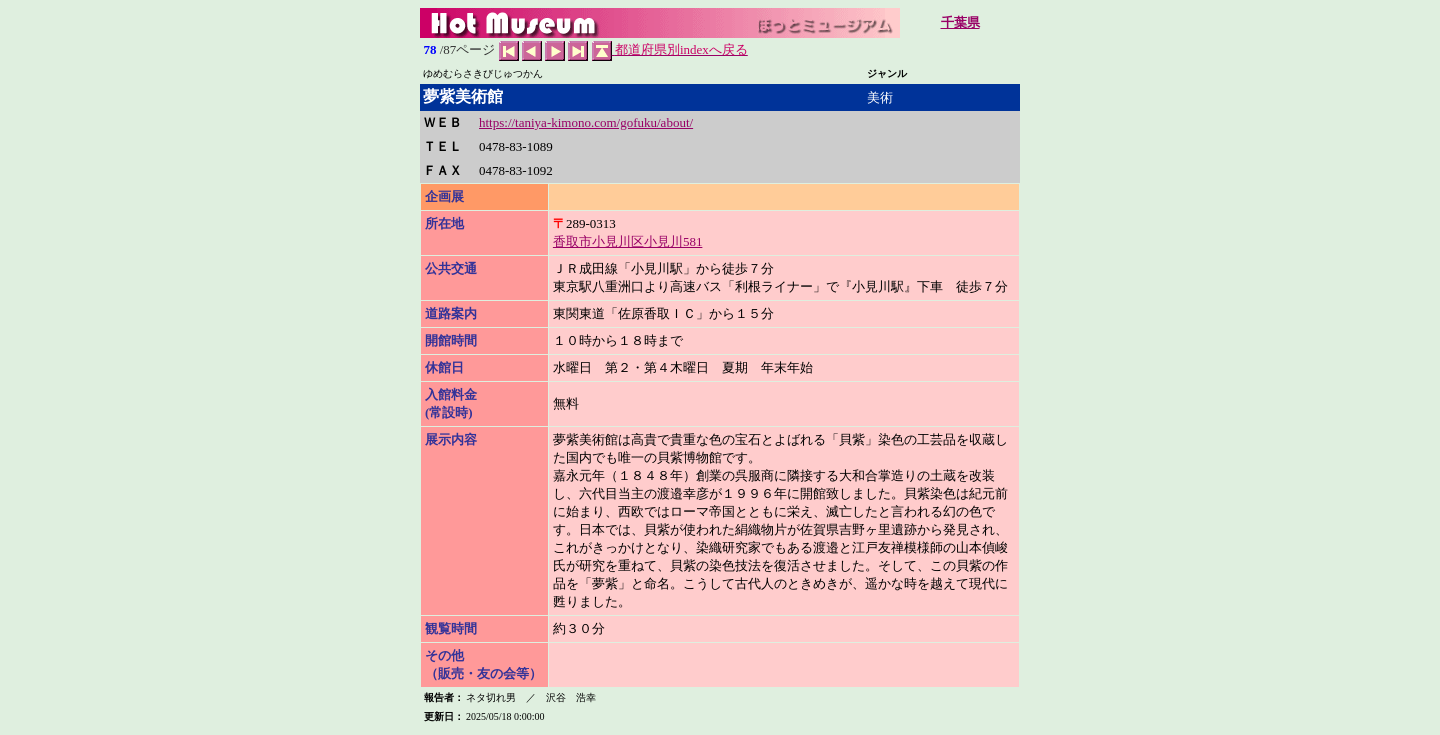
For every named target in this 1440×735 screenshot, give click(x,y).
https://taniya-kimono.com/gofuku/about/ (586, 122)
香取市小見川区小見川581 (628, 241)
